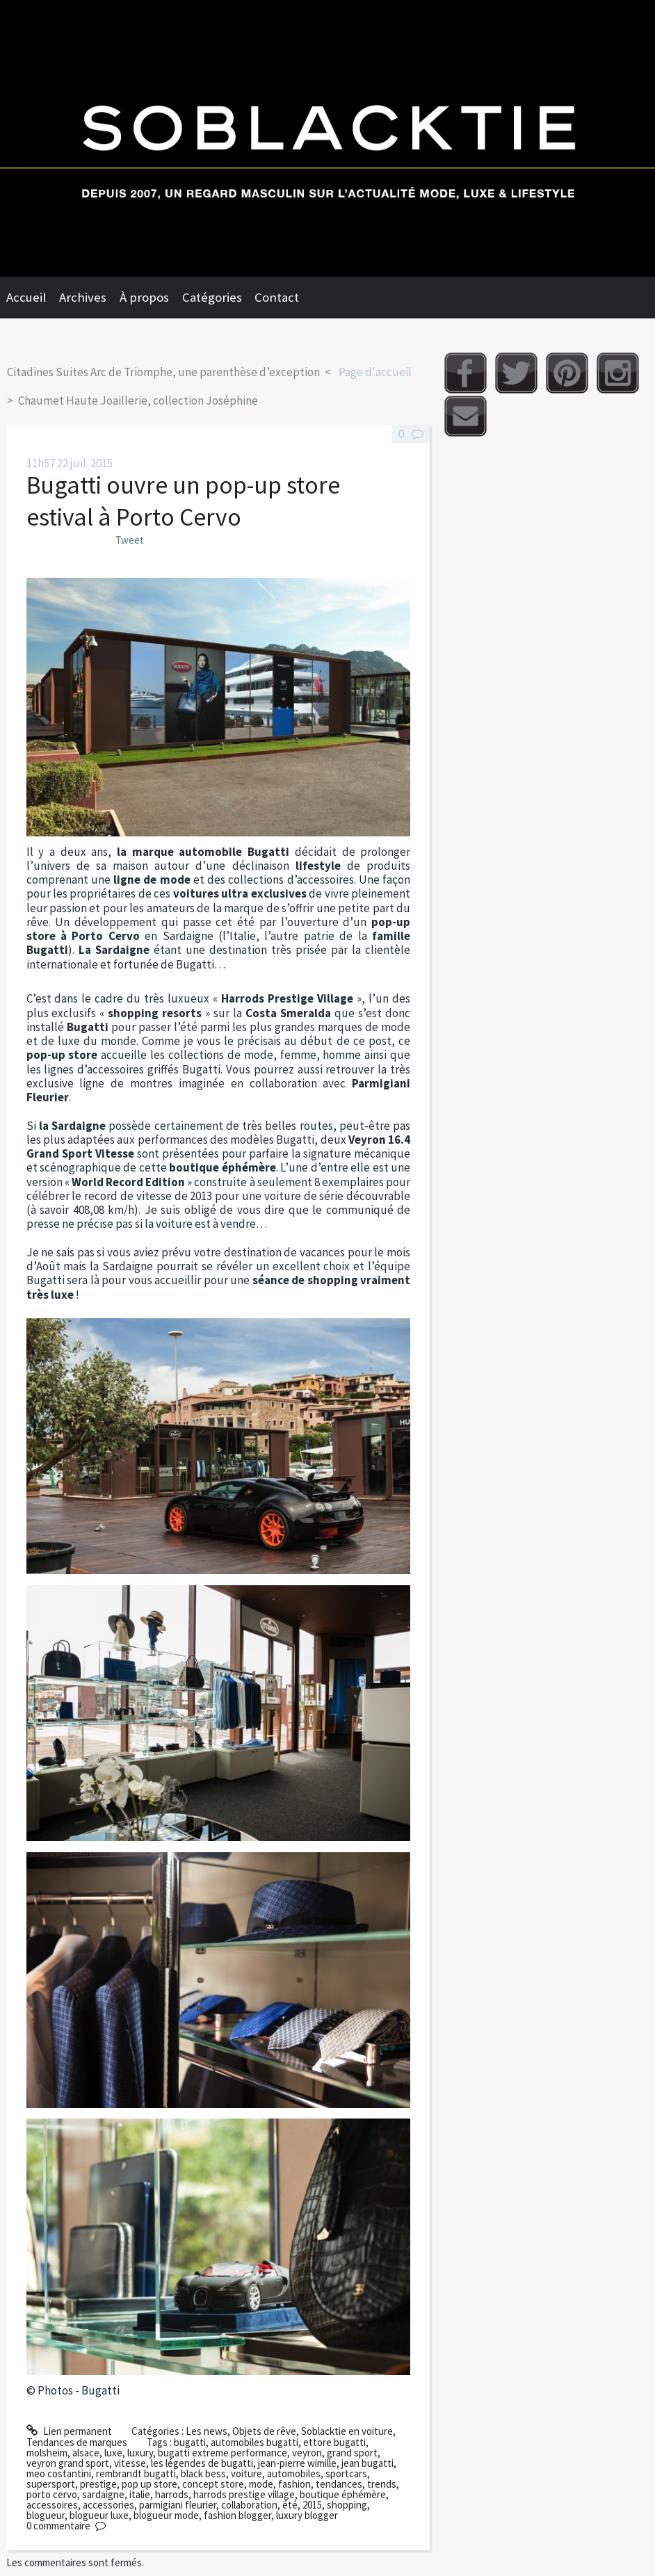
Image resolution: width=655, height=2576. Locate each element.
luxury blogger (307, 2515)
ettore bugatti (334, 2442)
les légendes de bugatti (202, 2463)
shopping (347, 2504)
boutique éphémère (343, 2494)
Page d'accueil (375, 372)
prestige (98, 2483)
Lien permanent (69, 2431)
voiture (246, 2473)
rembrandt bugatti (136, 2473)
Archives (82, 297)
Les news (206, 2431)
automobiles (294, 2473)
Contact (276, 297)
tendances (339, 2483)
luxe (113, 2452)
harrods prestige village (244, 2494)
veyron (307, 2452)
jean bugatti (367, 2463)
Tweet (129, 539)
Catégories (212, 297)
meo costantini (58, 2473)
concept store (213, 2483)
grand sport (352, 2452)
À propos (144, 297)
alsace (85, 2452)
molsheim (46, 2452)
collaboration (249, 2504)
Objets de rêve (264, 2431)
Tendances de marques (76, 2442)
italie (139, 2494)
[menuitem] (32, 297)
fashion (294, 2483)
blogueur (45, 2515)
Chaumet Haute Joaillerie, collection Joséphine (138, 400)
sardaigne (103, 2494)
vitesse (130, 2463)
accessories (108, 2504)
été (290, 2504)
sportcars (346, 2473)
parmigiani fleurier (177, 2504)
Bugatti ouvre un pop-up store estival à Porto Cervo (183, 501)
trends (381, 2483)
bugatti (190, 2442)
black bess (203, 2473)
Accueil (26, 297)
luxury (140, 2452)
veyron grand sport (67, 2463)
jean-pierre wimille (297, 2463)
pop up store (149, 2483)
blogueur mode (166, 2515)
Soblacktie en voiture (347, 2431)
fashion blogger (237, 2515)
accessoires (52, 2504)
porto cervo (51, 2494)
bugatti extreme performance (222, 2452)
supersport (50, 2483)
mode (261, 2483)
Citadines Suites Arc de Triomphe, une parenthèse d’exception (163, 372)
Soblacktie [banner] (327, 138)
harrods (171, 2494)
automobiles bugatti (254, 2442)
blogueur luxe (99, 2515)
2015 (312, 2504)
